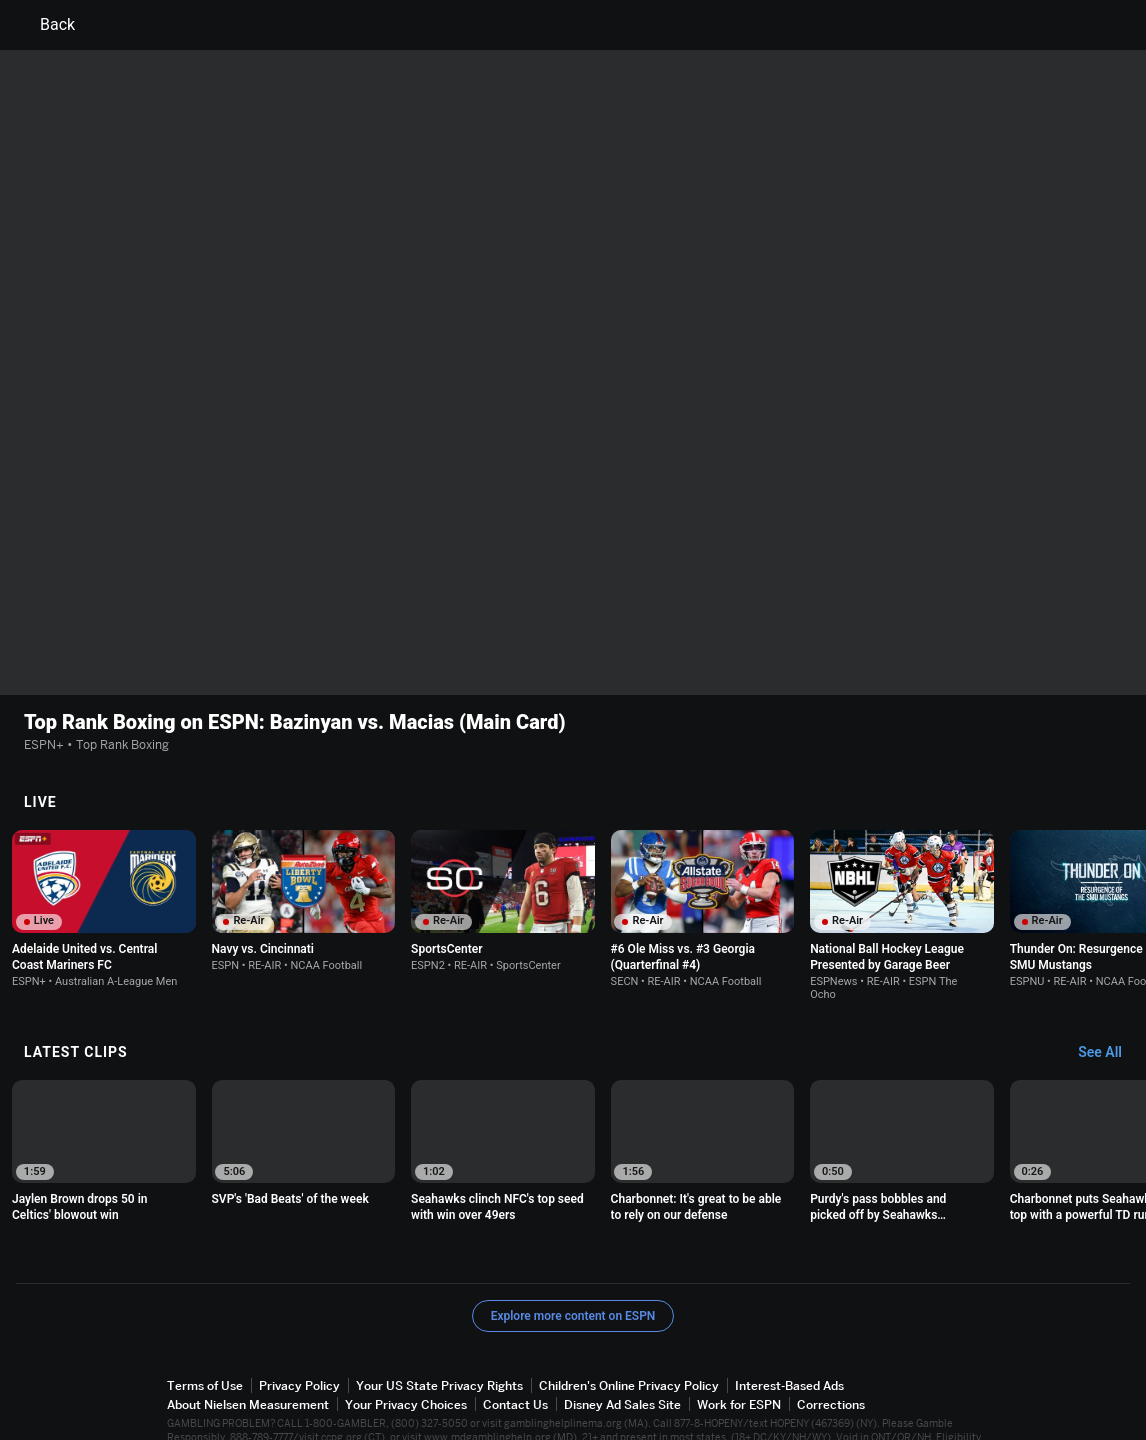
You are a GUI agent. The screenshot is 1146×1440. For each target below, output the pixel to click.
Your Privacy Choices (406, 1349)
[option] (104, 854)
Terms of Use (205, 1330)
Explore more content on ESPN (573, 1261)
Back (45, 25)
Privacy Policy (299, 1330)
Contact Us (515, 1349)
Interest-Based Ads (789, 1330)
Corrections (831, 1349)
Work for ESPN (739, 1349)
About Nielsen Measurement (248, 1349)
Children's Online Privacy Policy (629, 1330)
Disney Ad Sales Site (622, 1349)
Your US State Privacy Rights (439, 1330)
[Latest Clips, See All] (1109, 998)
